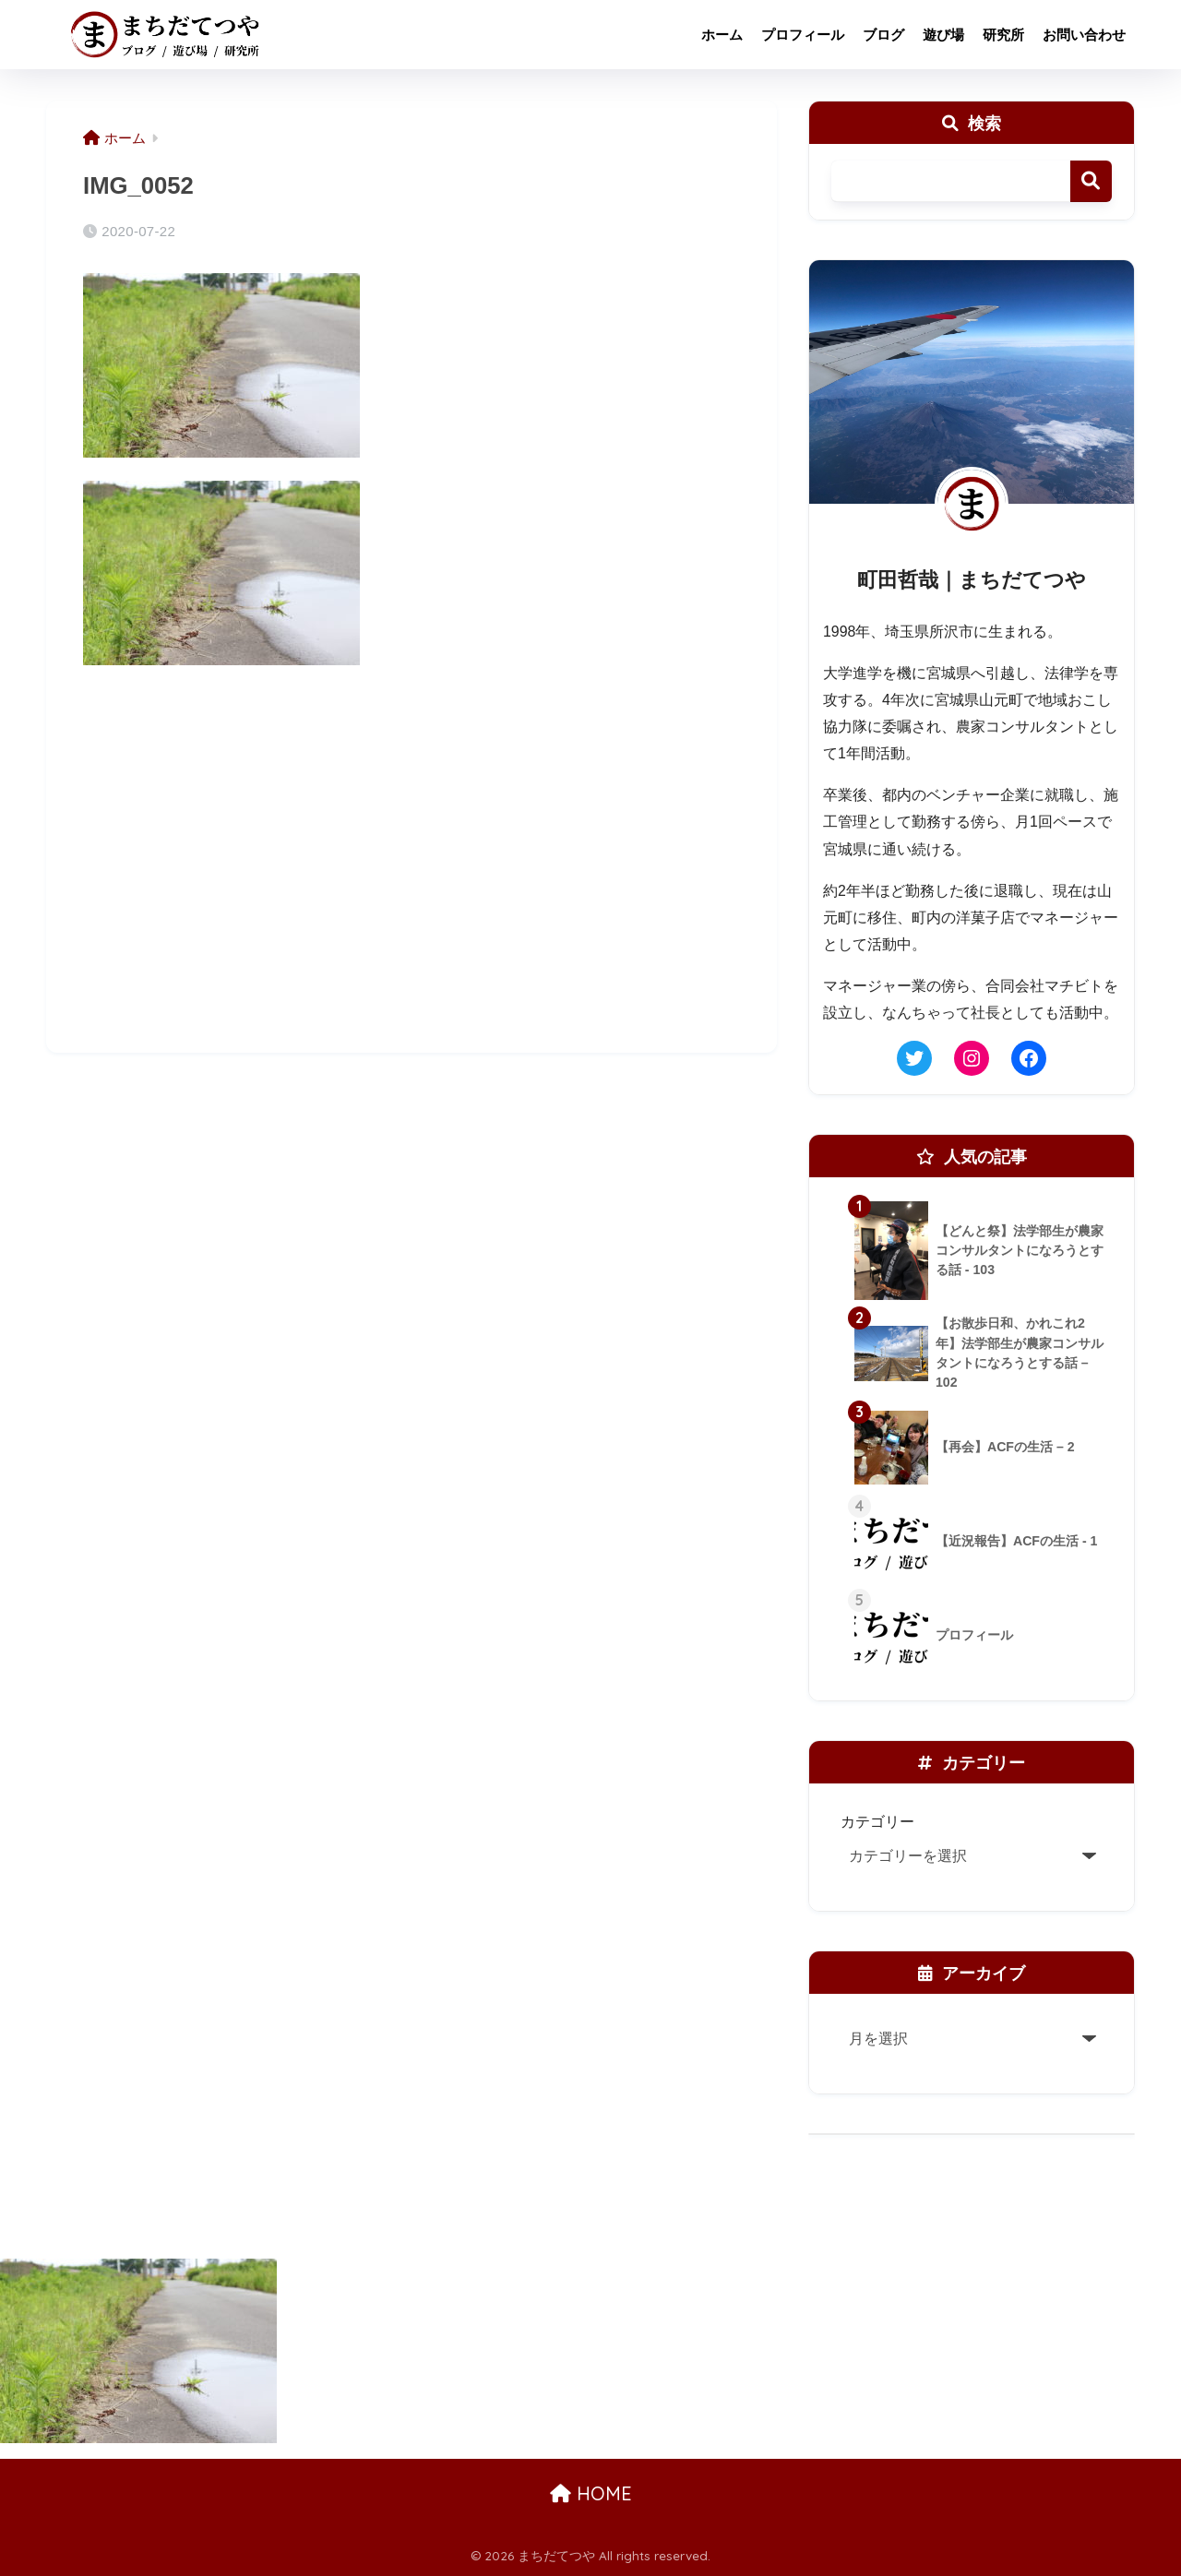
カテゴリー (877, 1821)
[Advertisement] (411, 885)
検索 (1091, 181)
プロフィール (802, 34)
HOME (591, 2493)
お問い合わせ (1084, 34)
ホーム (722, 34)
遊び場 (943, 34)
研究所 (1003, 34)
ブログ (883, 34)
